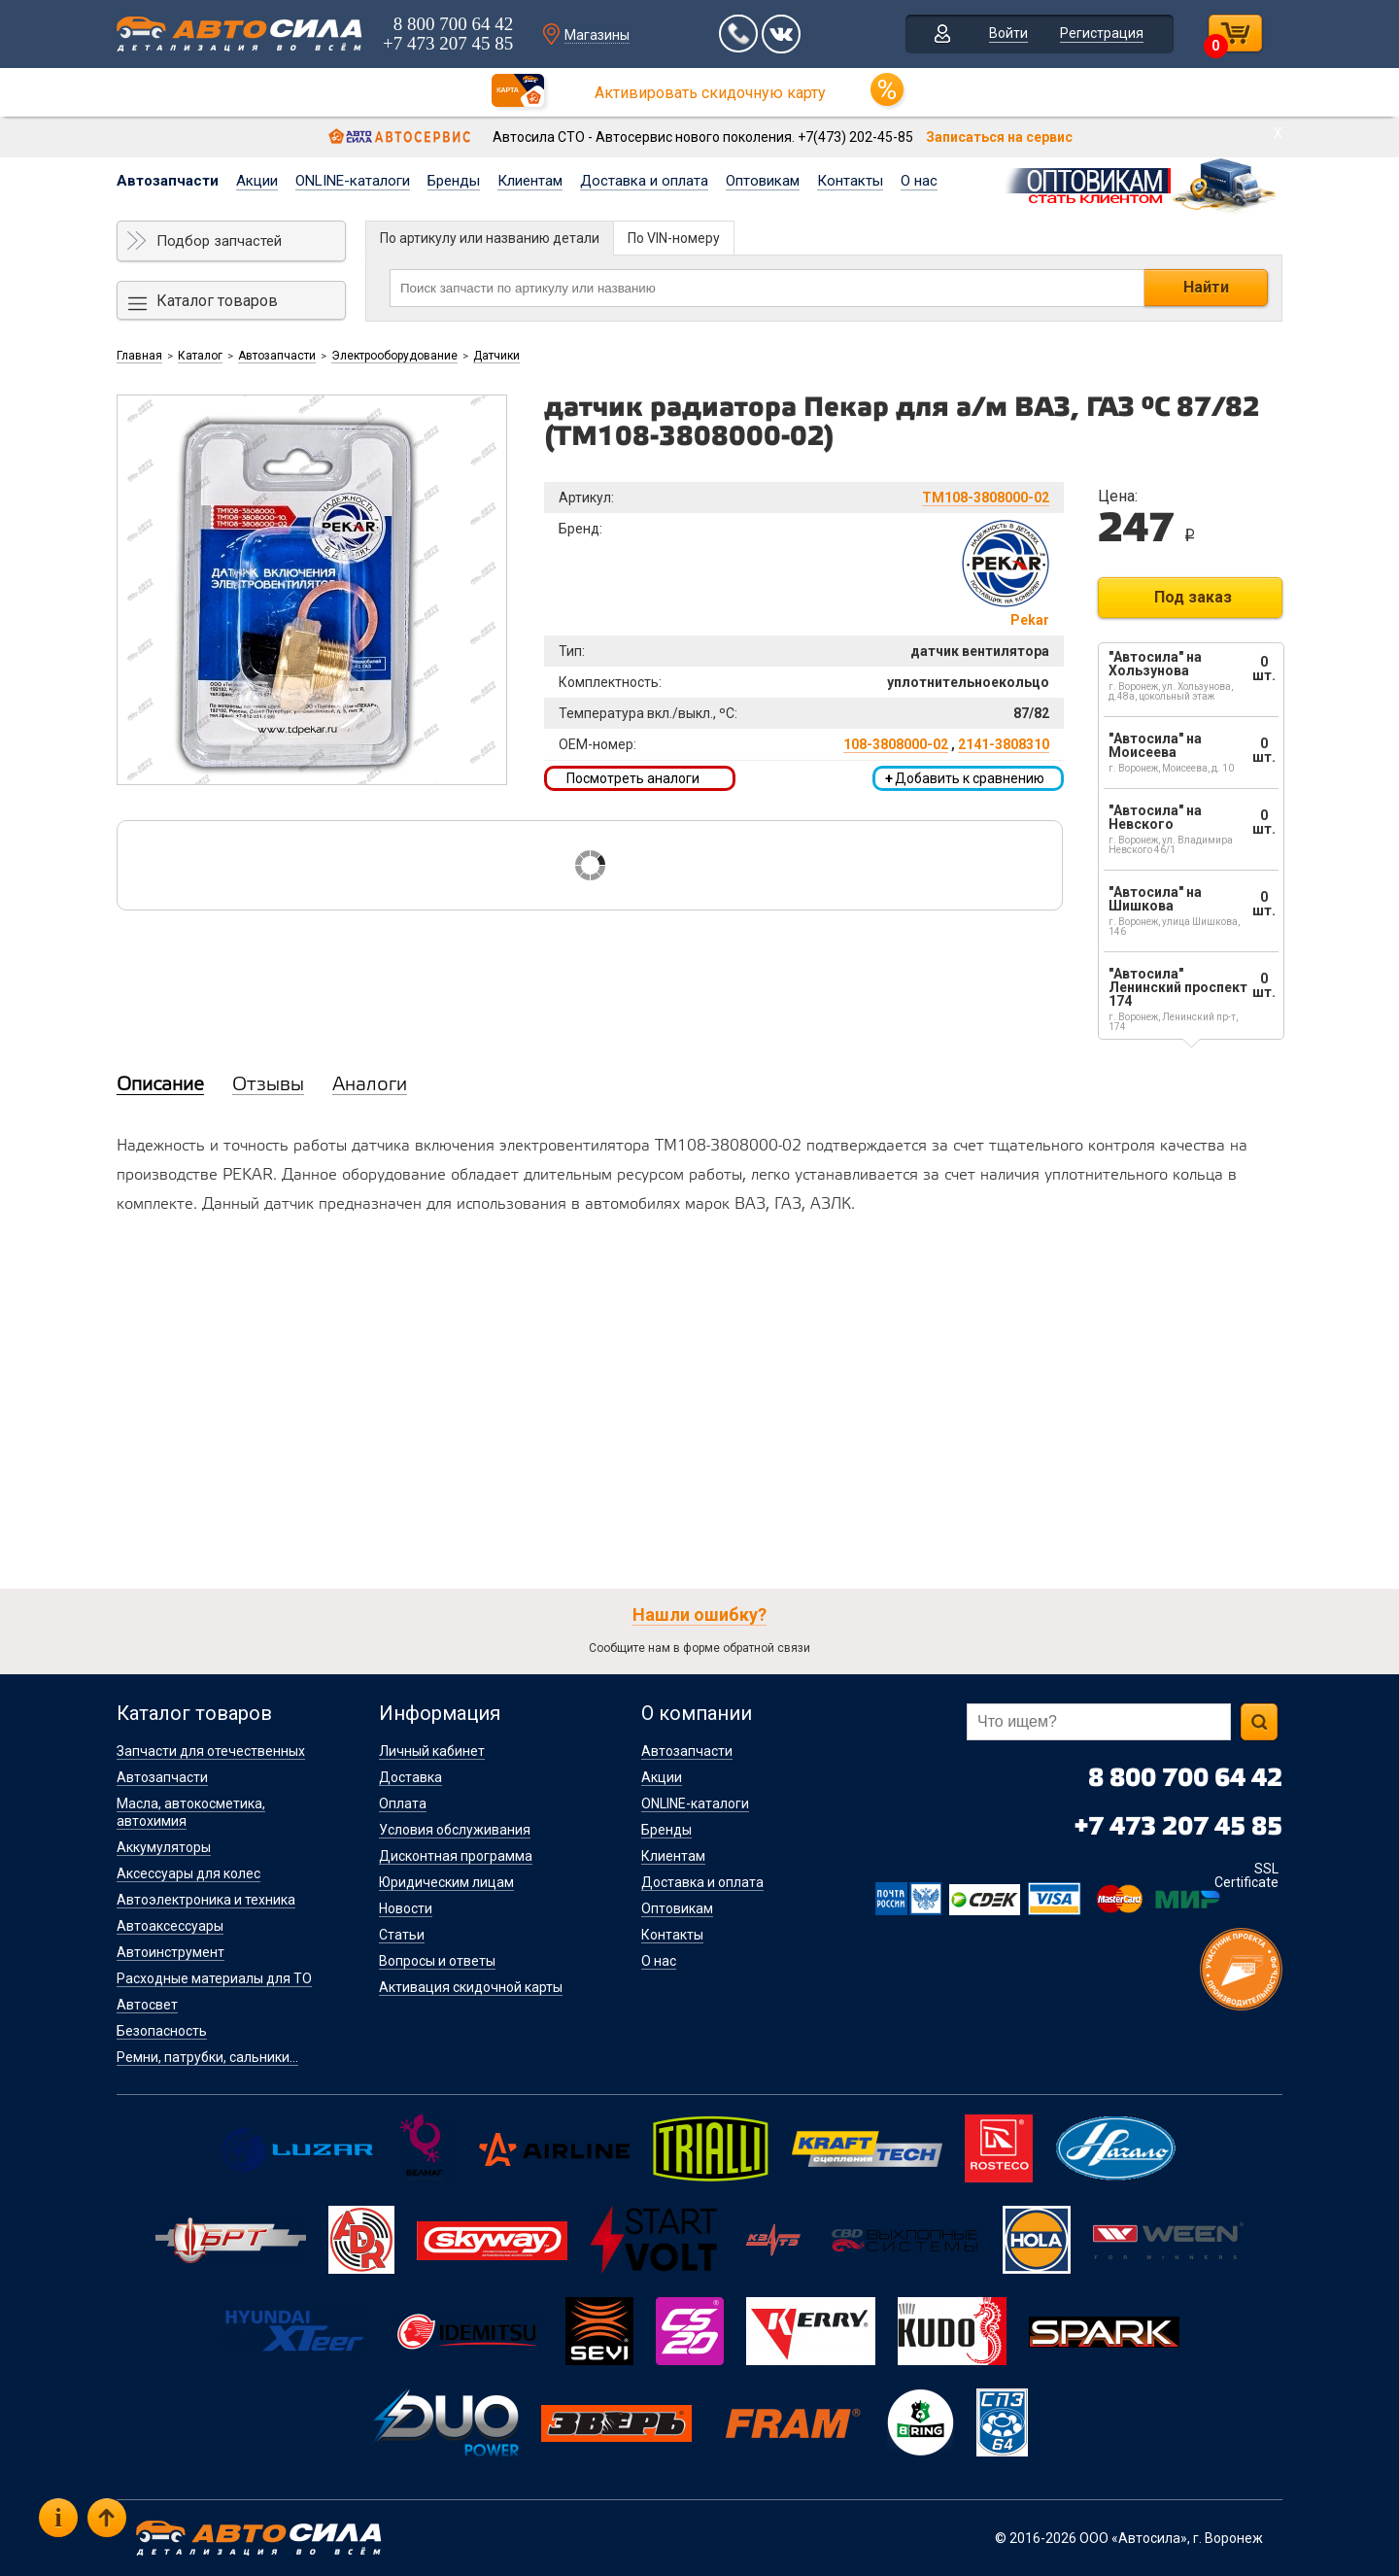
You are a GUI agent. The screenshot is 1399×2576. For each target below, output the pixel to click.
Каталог (200, 355)
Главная (139, 355)
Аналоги (369, 1085)
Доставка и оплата (644, 180)
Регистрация (1101, 33)
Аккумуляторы (164, 1847)
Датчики (496, 355)
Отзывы (268, 1085)
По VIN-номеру (674, 238)
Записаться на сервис (999, 137)
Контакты (850, 180)
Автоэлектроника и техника (206, 1899)
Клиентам (530, 180)
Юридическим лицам (446, 1882)
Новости (405, 1908)
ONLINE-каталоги (352, 180)
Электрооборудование (394, 355)
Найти (1206, 287)
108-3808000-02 (895, 744)
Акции (257, 180)
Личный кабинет (432, 1751)
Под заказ (1193, 597)
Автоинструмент (170, 1952)
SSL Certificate (1246, 1875)
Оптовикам (763, 180)
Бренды (453, 180)
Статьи (402, 1934)
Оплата (403, 1803)
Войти (1008, 33)
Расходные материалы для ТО (214, 1978)
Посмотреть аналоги (633, 778)
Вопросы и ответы (437, 1961)
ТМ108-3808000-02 (985, 497)
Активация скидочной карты (471, 1987)
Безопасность (162, 2031)
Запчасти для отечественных (211, 1751)
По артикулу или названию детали (489, 238)
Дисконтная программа (455, 1856)
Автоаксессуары (170, 1926)
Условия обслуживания (454, 1830)
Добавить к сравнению (964, 778)
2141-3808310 (1003, 744)
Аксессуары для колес (188, 1873)
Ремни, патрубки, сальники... (207, 2057)
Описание (160, 1085)
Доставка (410, 1777)
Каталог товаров (217, 301)
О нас (919, 180)
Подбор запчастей (219, 241)
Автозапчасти (168, 180)
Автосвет (147, 2004)
